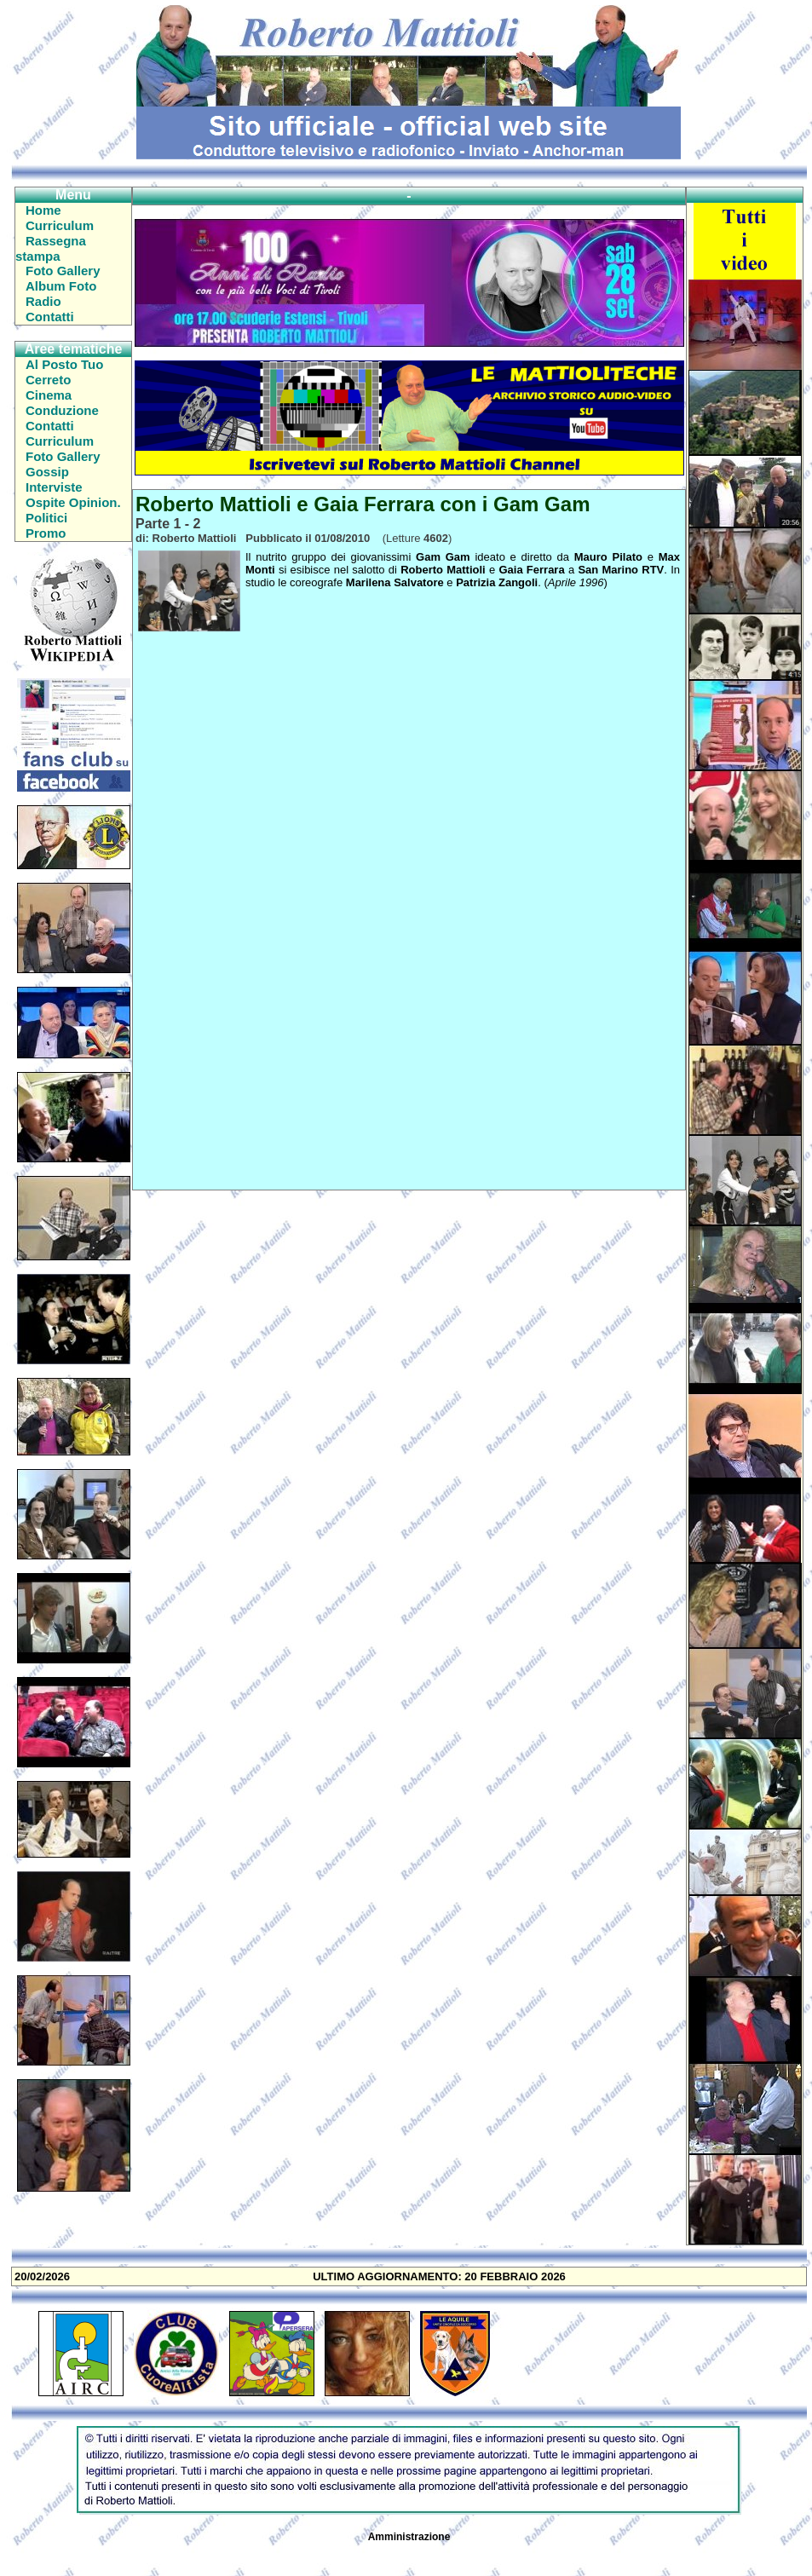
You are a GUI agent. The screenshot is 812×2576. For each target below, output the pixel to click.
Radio (43, 301)
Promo (46, 533)
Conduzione (62, 410)
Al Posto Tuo (64, 364)
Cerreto (48, 379)
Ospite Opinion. (73, 502)
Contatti (50, 316)
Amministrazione (409, 2537)
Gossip (47, 471)
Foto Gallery (63, 270)
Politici (46, 517)
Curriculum (60, 225)
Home (43, 210)
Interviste (54, 487)
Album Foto (61, 286)
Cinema (49, 395)
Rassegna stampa (50, 248)
